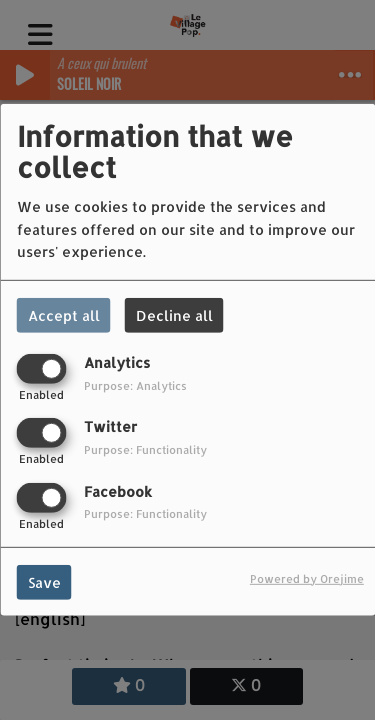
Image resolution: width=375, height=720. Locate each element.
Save (44, 581)
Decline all (174, 315)
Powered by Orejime (307, 577)
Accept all (64, 315)
